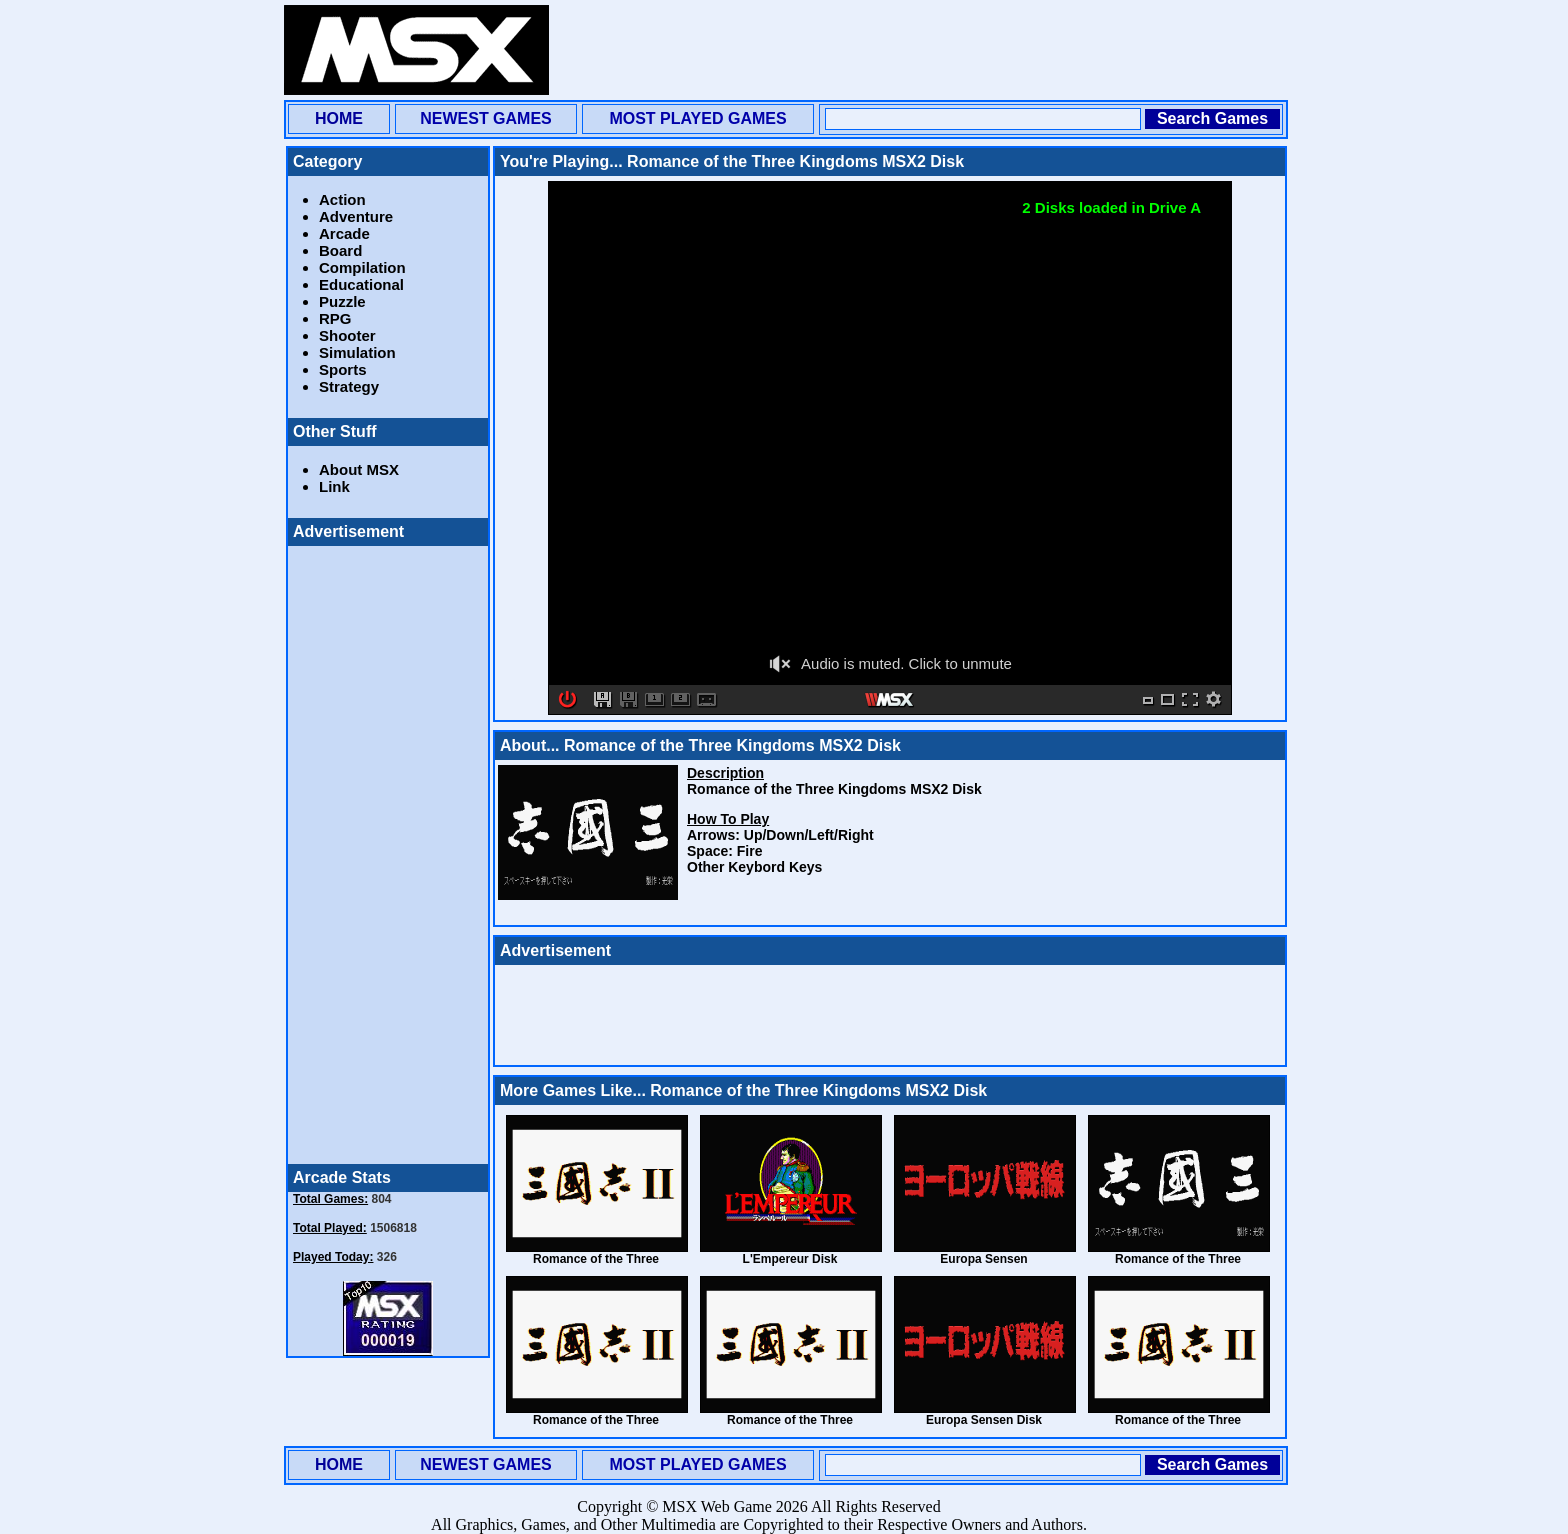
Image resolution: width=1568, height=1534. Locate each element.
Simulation (357, 352)
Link (334, 486)
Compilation (362, 267)
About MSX (359, 469)
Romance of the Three (596, 1259)
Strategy (349, 386)
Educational (361, 284)
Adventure (356, 216)
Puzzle (342, 301)
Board (340, 250)
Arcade (344, 233)
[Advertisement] (920, 50)
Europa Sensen (983, 1259)
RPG (335, 318)
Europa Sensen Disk (984, 1420)
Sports (343, 369)
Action (342, 199)
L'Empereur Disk (790, 1259)
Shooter (347, 335)
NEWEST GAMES (486, 118)
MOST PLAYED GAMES (697, 118)
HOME (339, 118)
